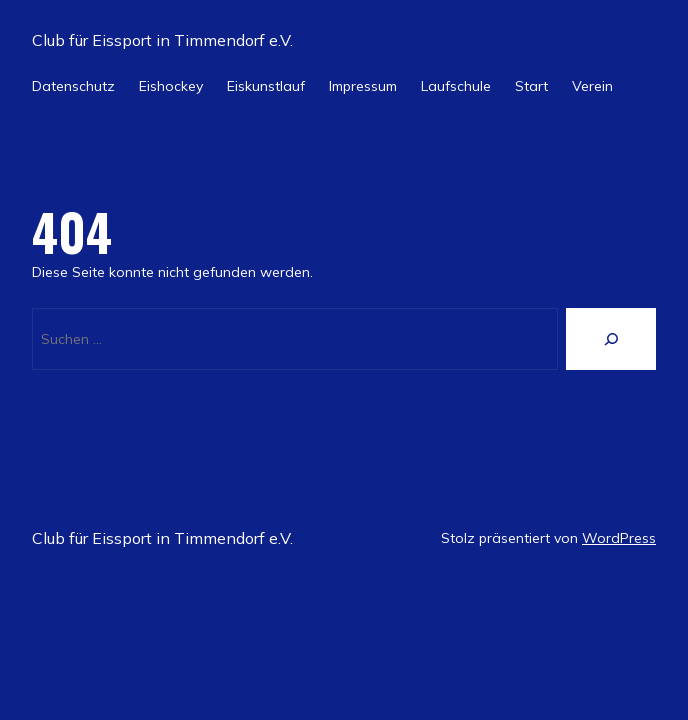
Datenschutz (73, 86)
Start (531, 86)
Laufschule (456, 86)
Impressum (363, 86)
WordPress (619, 538)
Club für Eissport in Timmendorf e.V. (162, 40)
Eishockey (171, 86)
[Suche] (611, 339)
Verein (592, 86)
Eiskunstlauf (266, 86)
